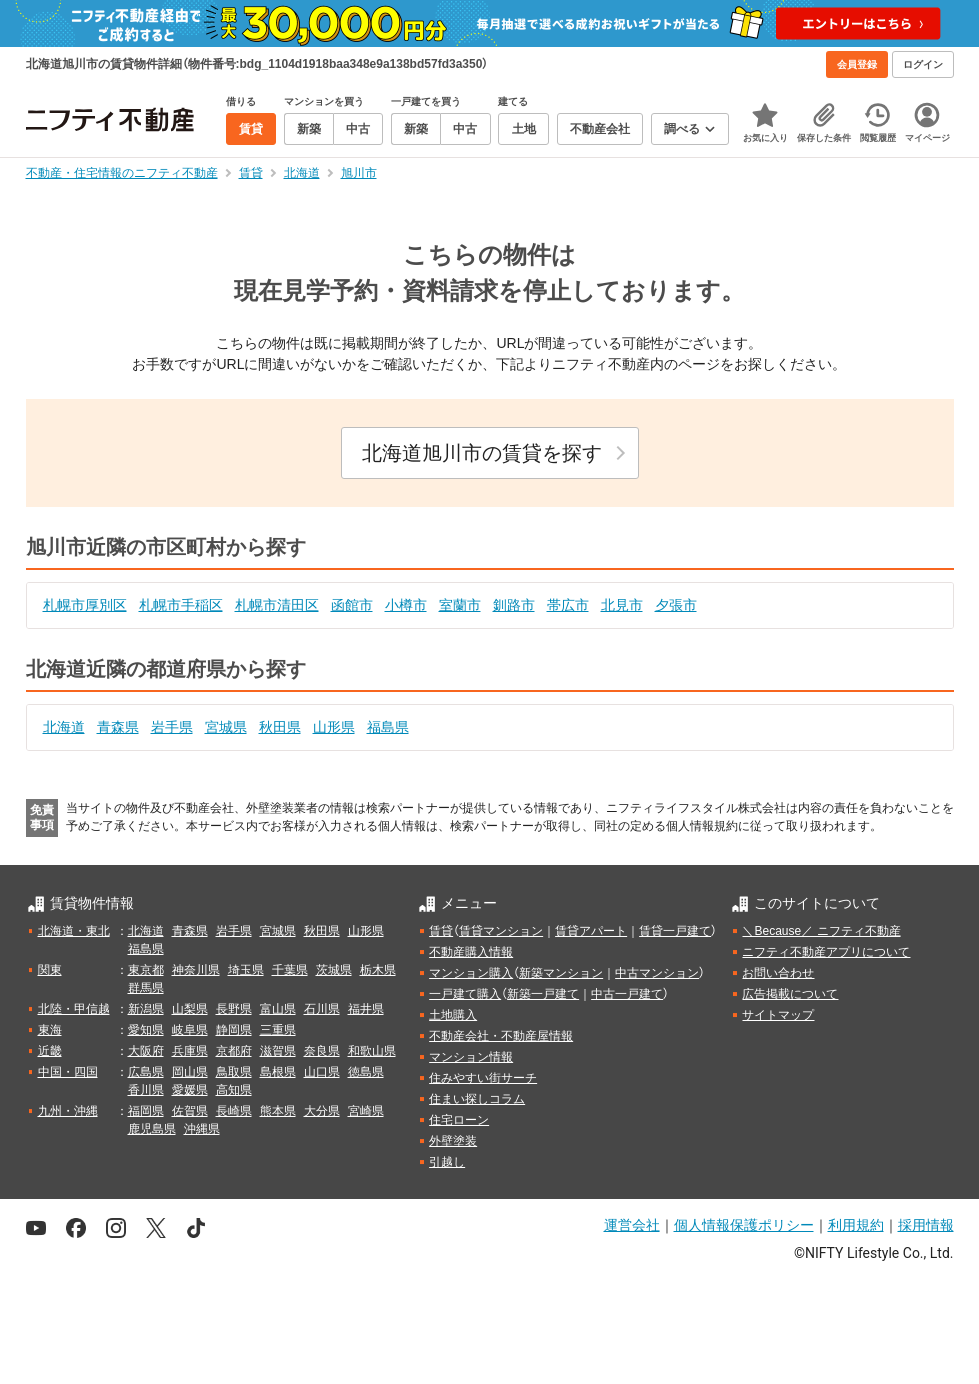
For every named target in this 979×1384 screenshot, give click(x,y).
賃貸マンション (501, 931)
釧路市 (514, 605)
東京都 (146, 970)
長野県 (234, 1009)
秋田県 (280, 727)
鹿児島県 (152, 1129)
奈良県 (322, 1051)
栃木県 (378, 970)
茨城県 (334, 970)
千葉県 (290, 970)
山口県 (322, 1072)
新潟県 (146, 1009)
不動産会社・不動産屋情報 (501, 1036)
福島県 (388, 727)
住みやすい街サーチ (483, 1078)
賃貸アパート (591, 931)
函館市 (352, 605)
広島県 (146, 1072)
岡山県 (190, 1072)
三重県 (278, 1030)
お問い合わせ (778, 973)
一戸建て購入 (465, 994)
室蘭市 (460, 605)
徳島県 (366, 1072)
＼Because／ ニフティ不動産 (821, 931)
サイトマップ (778, 1015)
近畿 (50, 1051)
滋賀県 (278, 1051)
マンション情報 (471, 1057)
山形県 (334, 727)
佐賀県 (190, 1111)
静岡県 (234, 1030)
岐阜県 (190, 1030)
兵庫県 (190, 1051)
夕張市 (676, 605)
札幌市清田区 (277, 605)
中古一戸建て (627, 994)
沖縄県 (202, 1129)
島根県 (278, 1072)
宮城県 (226, 727)
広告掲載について (790, 994)
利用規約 (856, 1225)
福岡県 (146, 1111)
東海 (50, 1030)
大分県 (322, 1111)
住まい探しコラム (477, 1099)
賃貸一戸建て (675, 931)
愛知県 (146, 1030)
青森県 (118, 727)
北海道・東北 (74, 931)
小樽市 (406, 605)
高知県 (234, 1090)
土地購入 (453, 1015)
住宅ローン (459, 1120)
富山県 (278, 1009)
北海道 (64, 727)
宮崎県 (366, 1111)
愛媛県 (190, 1090)
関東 (50, 970)
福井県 (366, 1009)
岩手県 (172, 727)
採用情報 (926, 1225)
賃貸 (441, 931)
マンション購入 (471, 973)
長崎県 (234, 1111)
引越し (447, 1162)
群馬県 (146, 988)
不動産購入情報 (471, 952)
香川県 (146, 1090)
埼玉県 (246, 970)
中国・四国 (68, 1072)
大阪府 (146, 1051)
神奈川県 (196, 970)
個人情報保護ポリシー (744, 1225)
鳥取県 (234, 1072)
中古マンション (657, 973)
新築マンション (561, 973)
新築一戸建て (543, 994)
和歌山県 (372, 1051)
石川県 (322, 1009)
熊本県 (278, 1111)
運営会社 (632, 1225)
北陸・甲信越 (74, 1009)
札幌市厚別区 (85, 605)
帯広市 (568, 605)
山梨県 (190, 1009)
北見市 (622, 605)
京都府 (234, 1051)
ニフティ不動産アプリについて (826, 952)
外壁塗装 (453, 1141)
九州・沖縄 (68, 1111)
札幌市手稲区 (181, 605)
